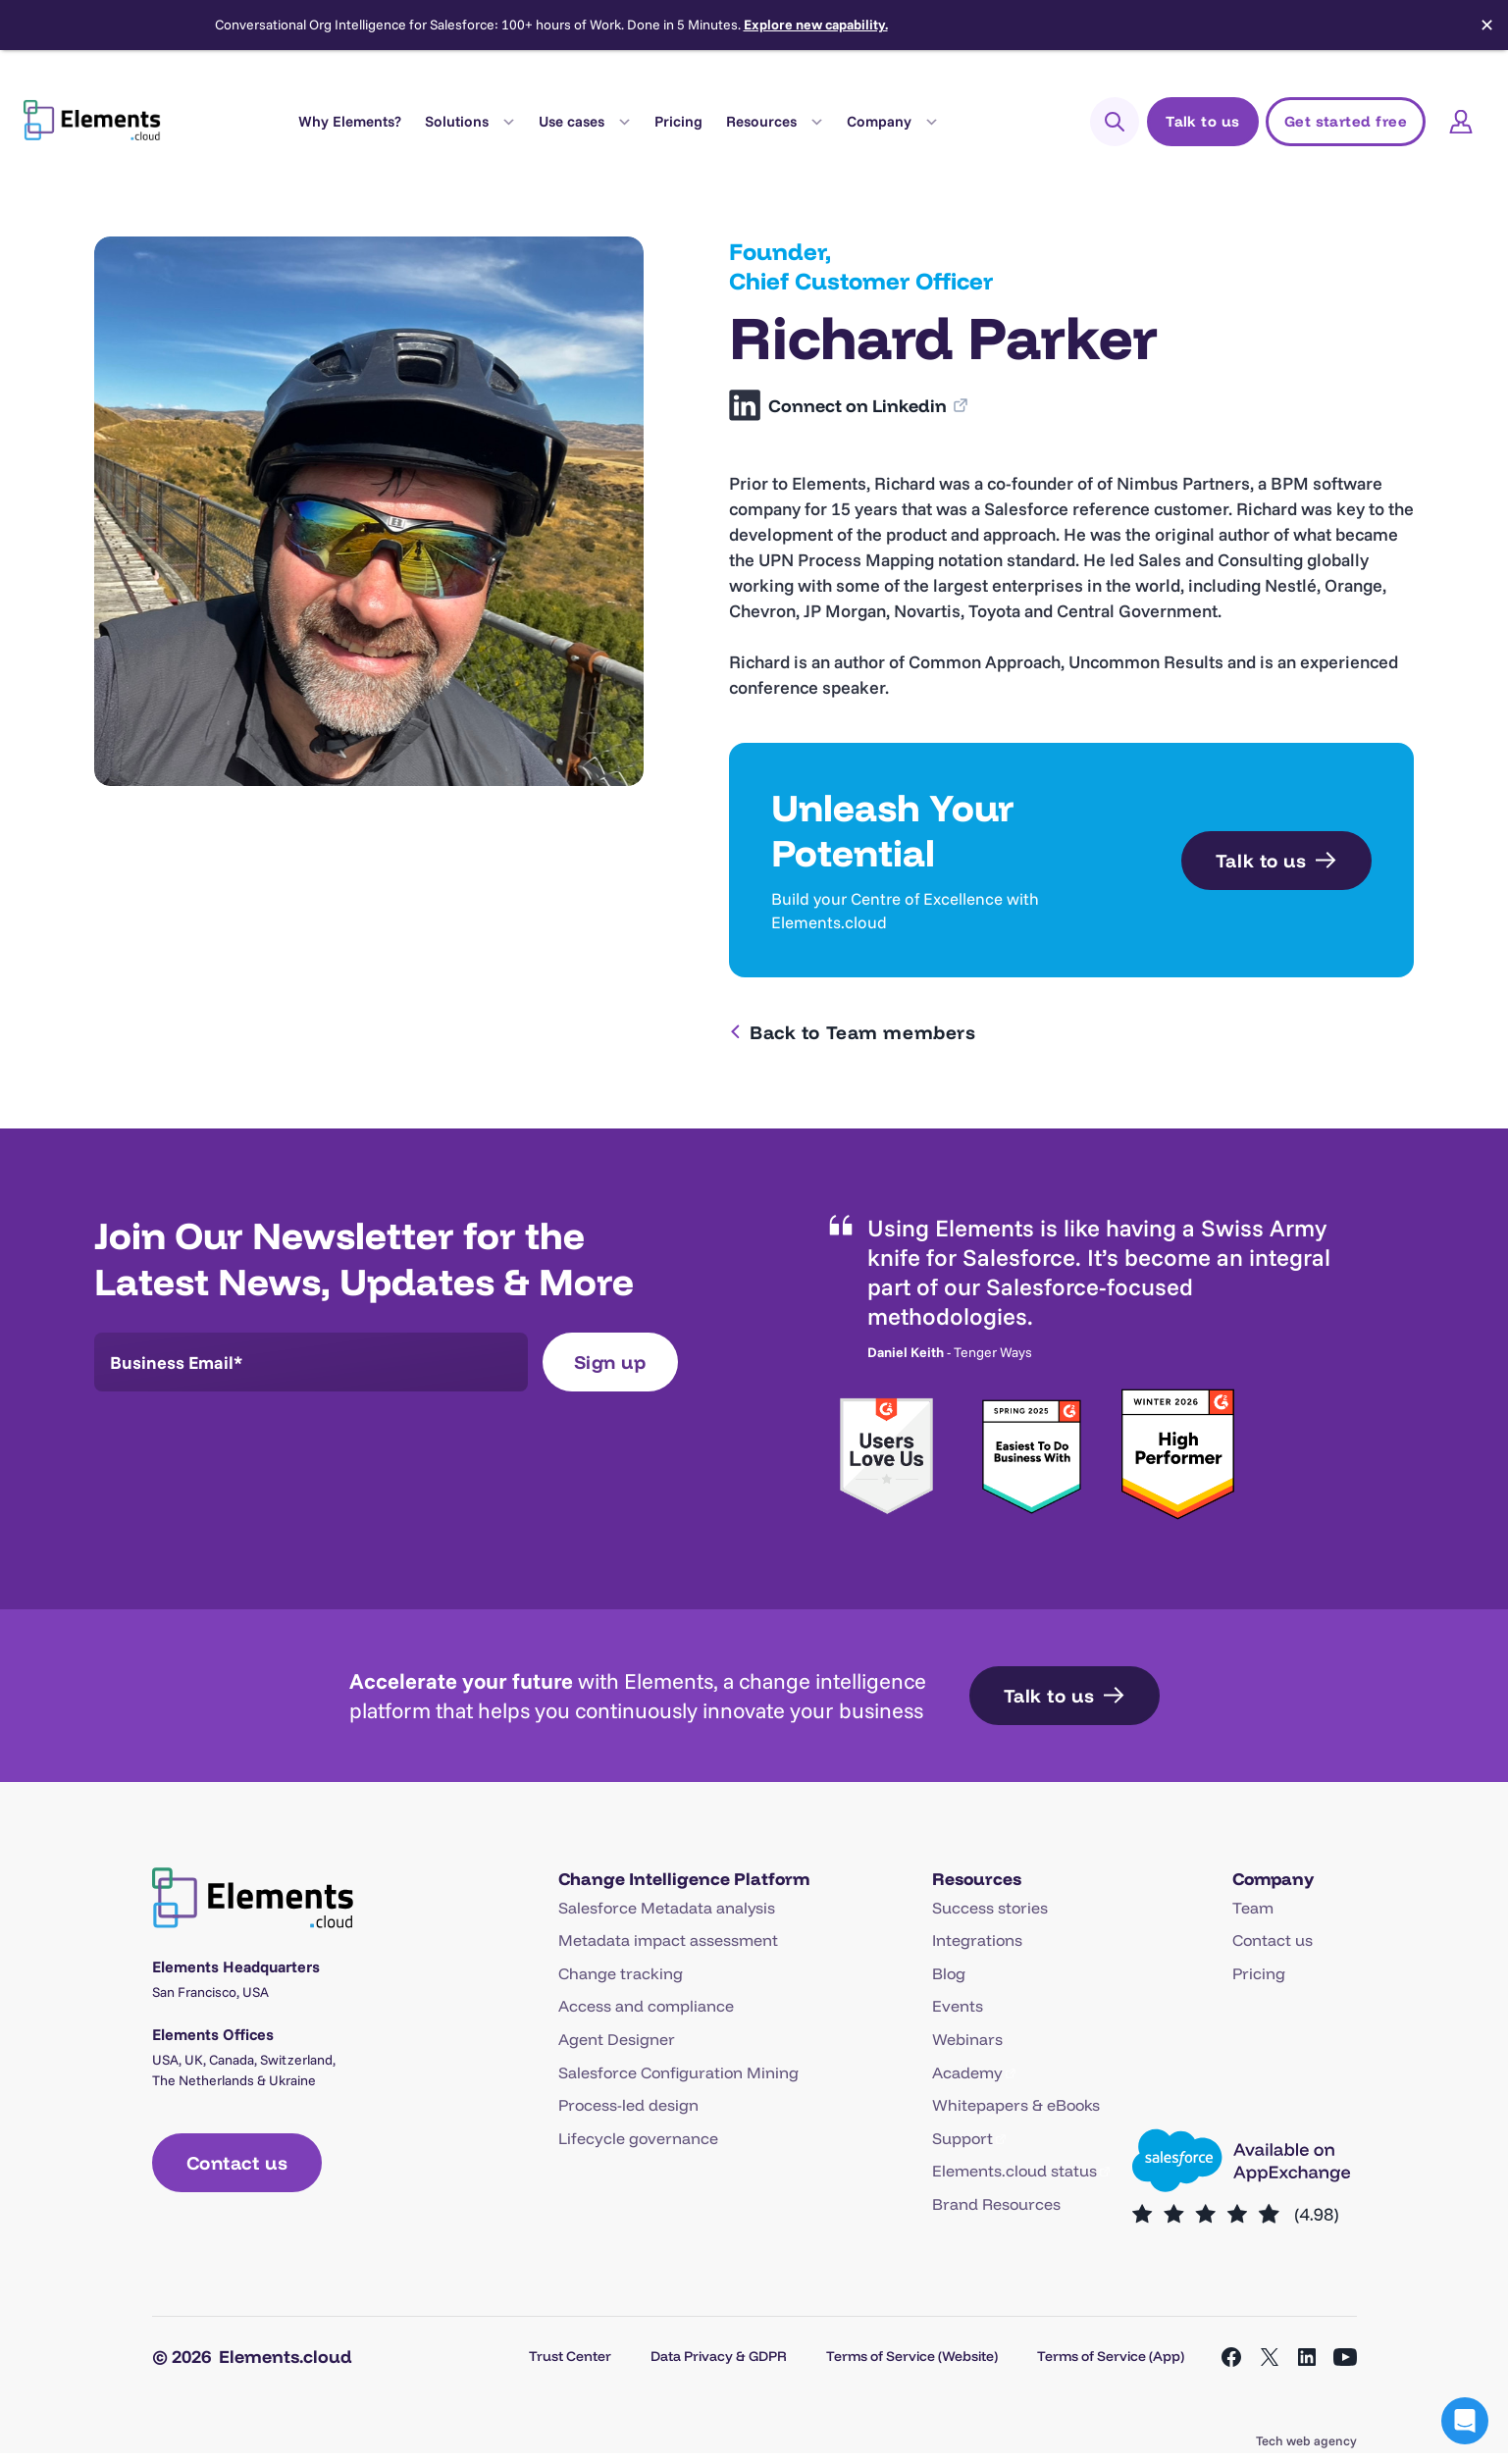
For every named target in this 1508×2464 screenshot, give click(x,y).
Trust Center (570, 2356)
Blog (948, 1973)
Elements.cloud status (1014, 2170)
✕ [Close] (1487, 25)
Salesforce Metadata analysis (666, 1907)
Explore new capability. (816, 24)
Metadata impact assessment (668, 1940)
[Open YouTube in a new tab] (1345, 2357)
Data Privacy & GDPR (718, 2356)
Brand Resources (996, 2204)
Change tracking (620, 1973)
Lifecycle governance (638, 2138)
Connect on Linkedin (859, 405)
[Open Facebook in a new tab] (1231, 2357)
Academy (967, 2072)
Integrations (977, 1940)
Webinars (967, 2039)
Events (957, 2006)
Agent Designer (616, 2039)
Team (1253, 1907)
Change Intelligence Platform (683, 1878)
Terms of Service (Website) (912, 2356)
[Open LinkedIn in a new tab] (1307, 2357)
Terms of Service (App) (1110, 2356)
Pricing (678, 121)
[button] (1464, 2420)
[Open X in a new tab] (1269, 2357)
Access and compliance (646, 2006)
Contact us (1272, 1940)
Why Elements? (349, 121)
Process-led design (628, 2105)
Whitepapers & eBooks (1016, 2105)
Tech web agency (1306, 2440)
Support (962, 2138)
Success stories (990, 1907)
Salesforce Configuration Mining (678, 2072)
